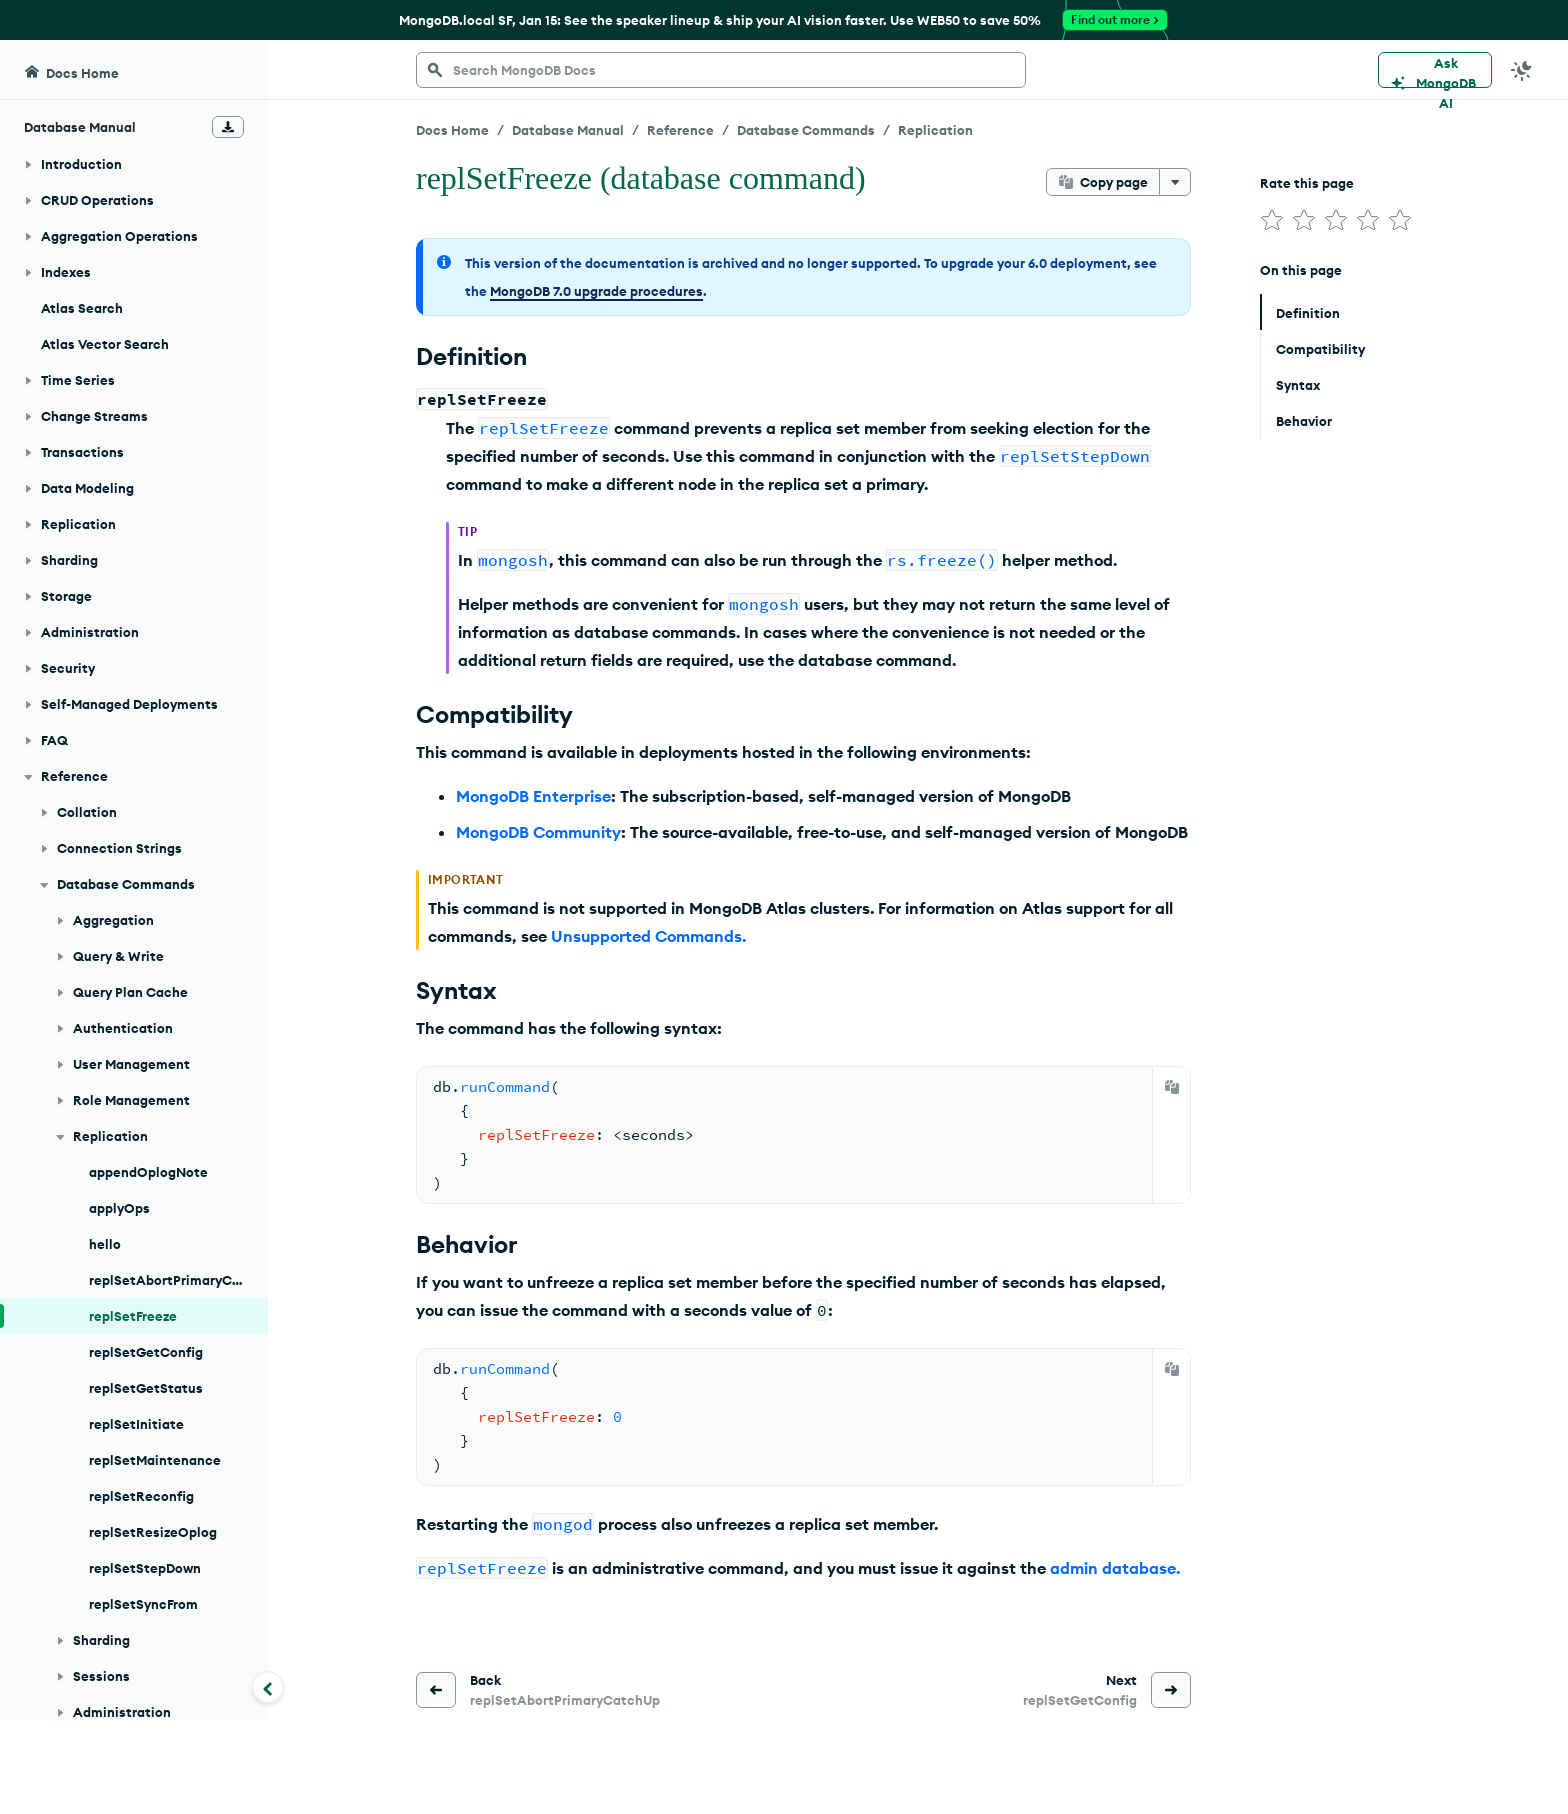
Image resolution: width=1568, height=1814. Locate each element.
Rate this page (1307, 183)
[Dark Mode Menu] (1522, 70)
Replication (935, 130)
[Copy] (1172, 1087)
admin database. (1115, 1568)
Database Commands (806, 130)
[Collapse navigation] (268, 1687)
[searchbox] (721, 70)
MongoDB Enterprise (533, 796)
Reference (680, 130)
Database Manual (568, 130)
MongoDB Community (538, 832)
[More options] (1175, 182)
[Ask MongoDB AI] (1435, 70)
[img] (1272, 220)
